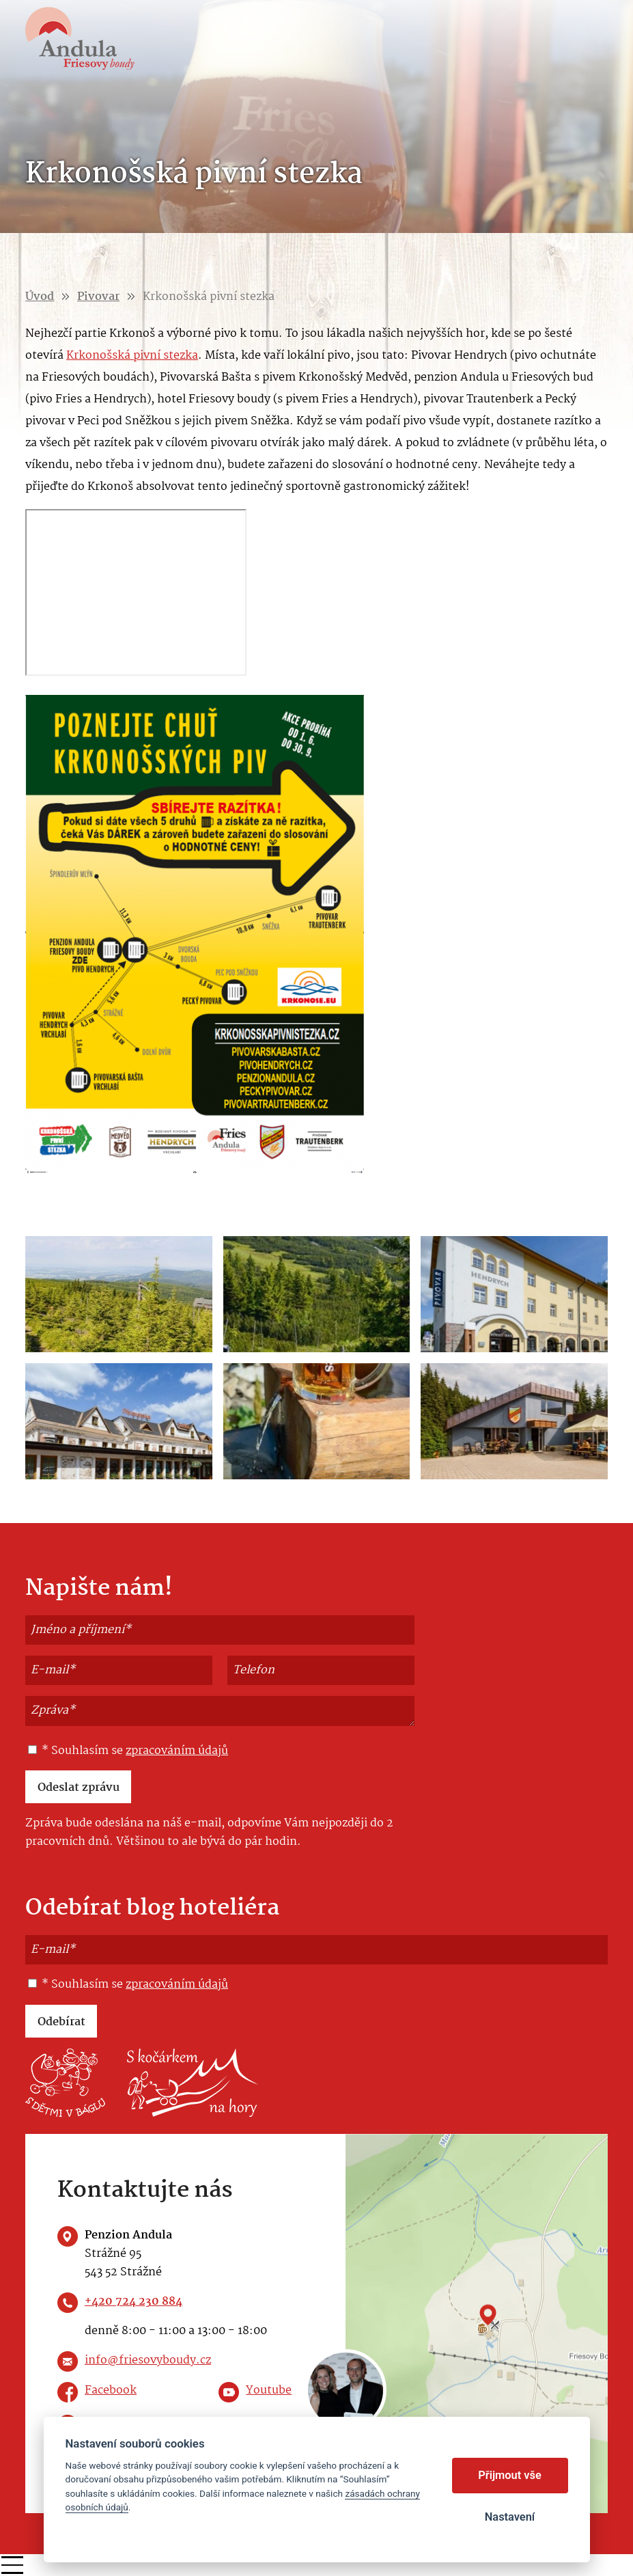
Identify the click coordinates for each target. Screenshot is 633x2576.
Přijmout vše (509, 2475)
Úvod (39, 297)
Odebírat (61, 2022)
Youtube (269, 2390)
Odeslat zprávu (78, 1788)
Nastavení (510, 2516)
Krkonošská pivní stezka (132, 355)
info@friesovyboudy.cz (148, 2360)
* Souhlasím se (128, 1751)
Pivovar (98, 297)
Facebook (111, 2390)
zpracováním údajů (177, 1751)
